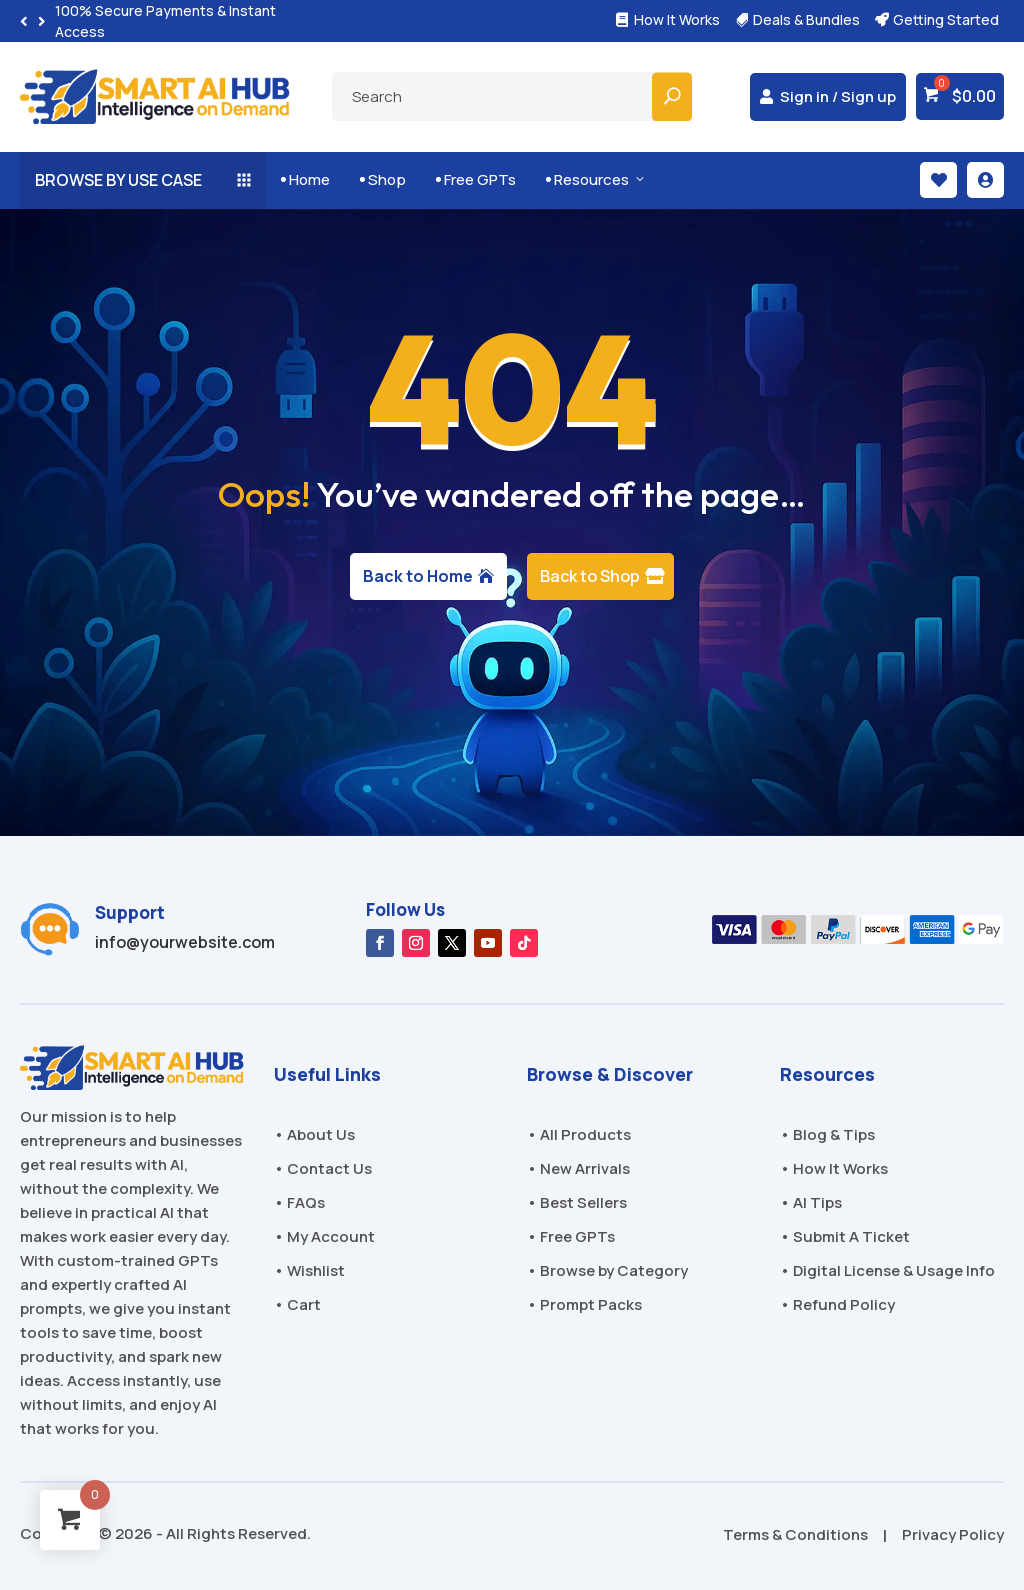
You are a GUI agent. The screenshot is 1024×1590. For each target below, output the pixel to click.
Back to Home (418, 576)
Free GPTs (476, 179)
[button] (42, 21)
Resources (596, 179)
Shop (383, 179)
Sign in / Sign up (838, 96)
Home (305, 179)
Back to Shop (590, 576)
